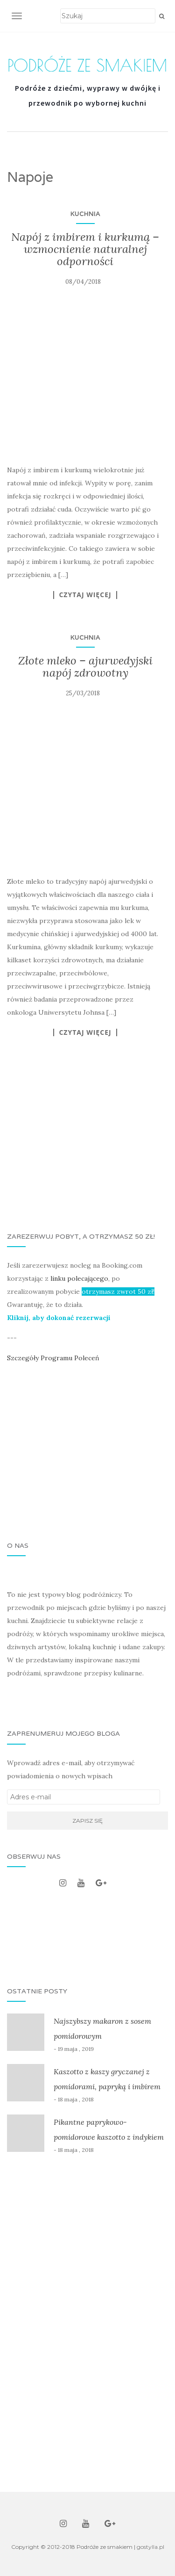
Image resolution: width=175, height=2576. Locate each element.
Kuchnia (85, 214)
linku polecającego (79, 1278)
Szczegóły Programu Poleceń (53, 1358)
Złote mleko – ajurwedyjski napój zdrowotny (85, 666)
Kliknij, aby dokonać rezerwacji (59, 1317)
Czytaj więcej (85, 595)
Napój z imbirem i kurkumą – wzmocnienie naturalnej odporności (85, 249)
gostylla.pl (150, 2546)
